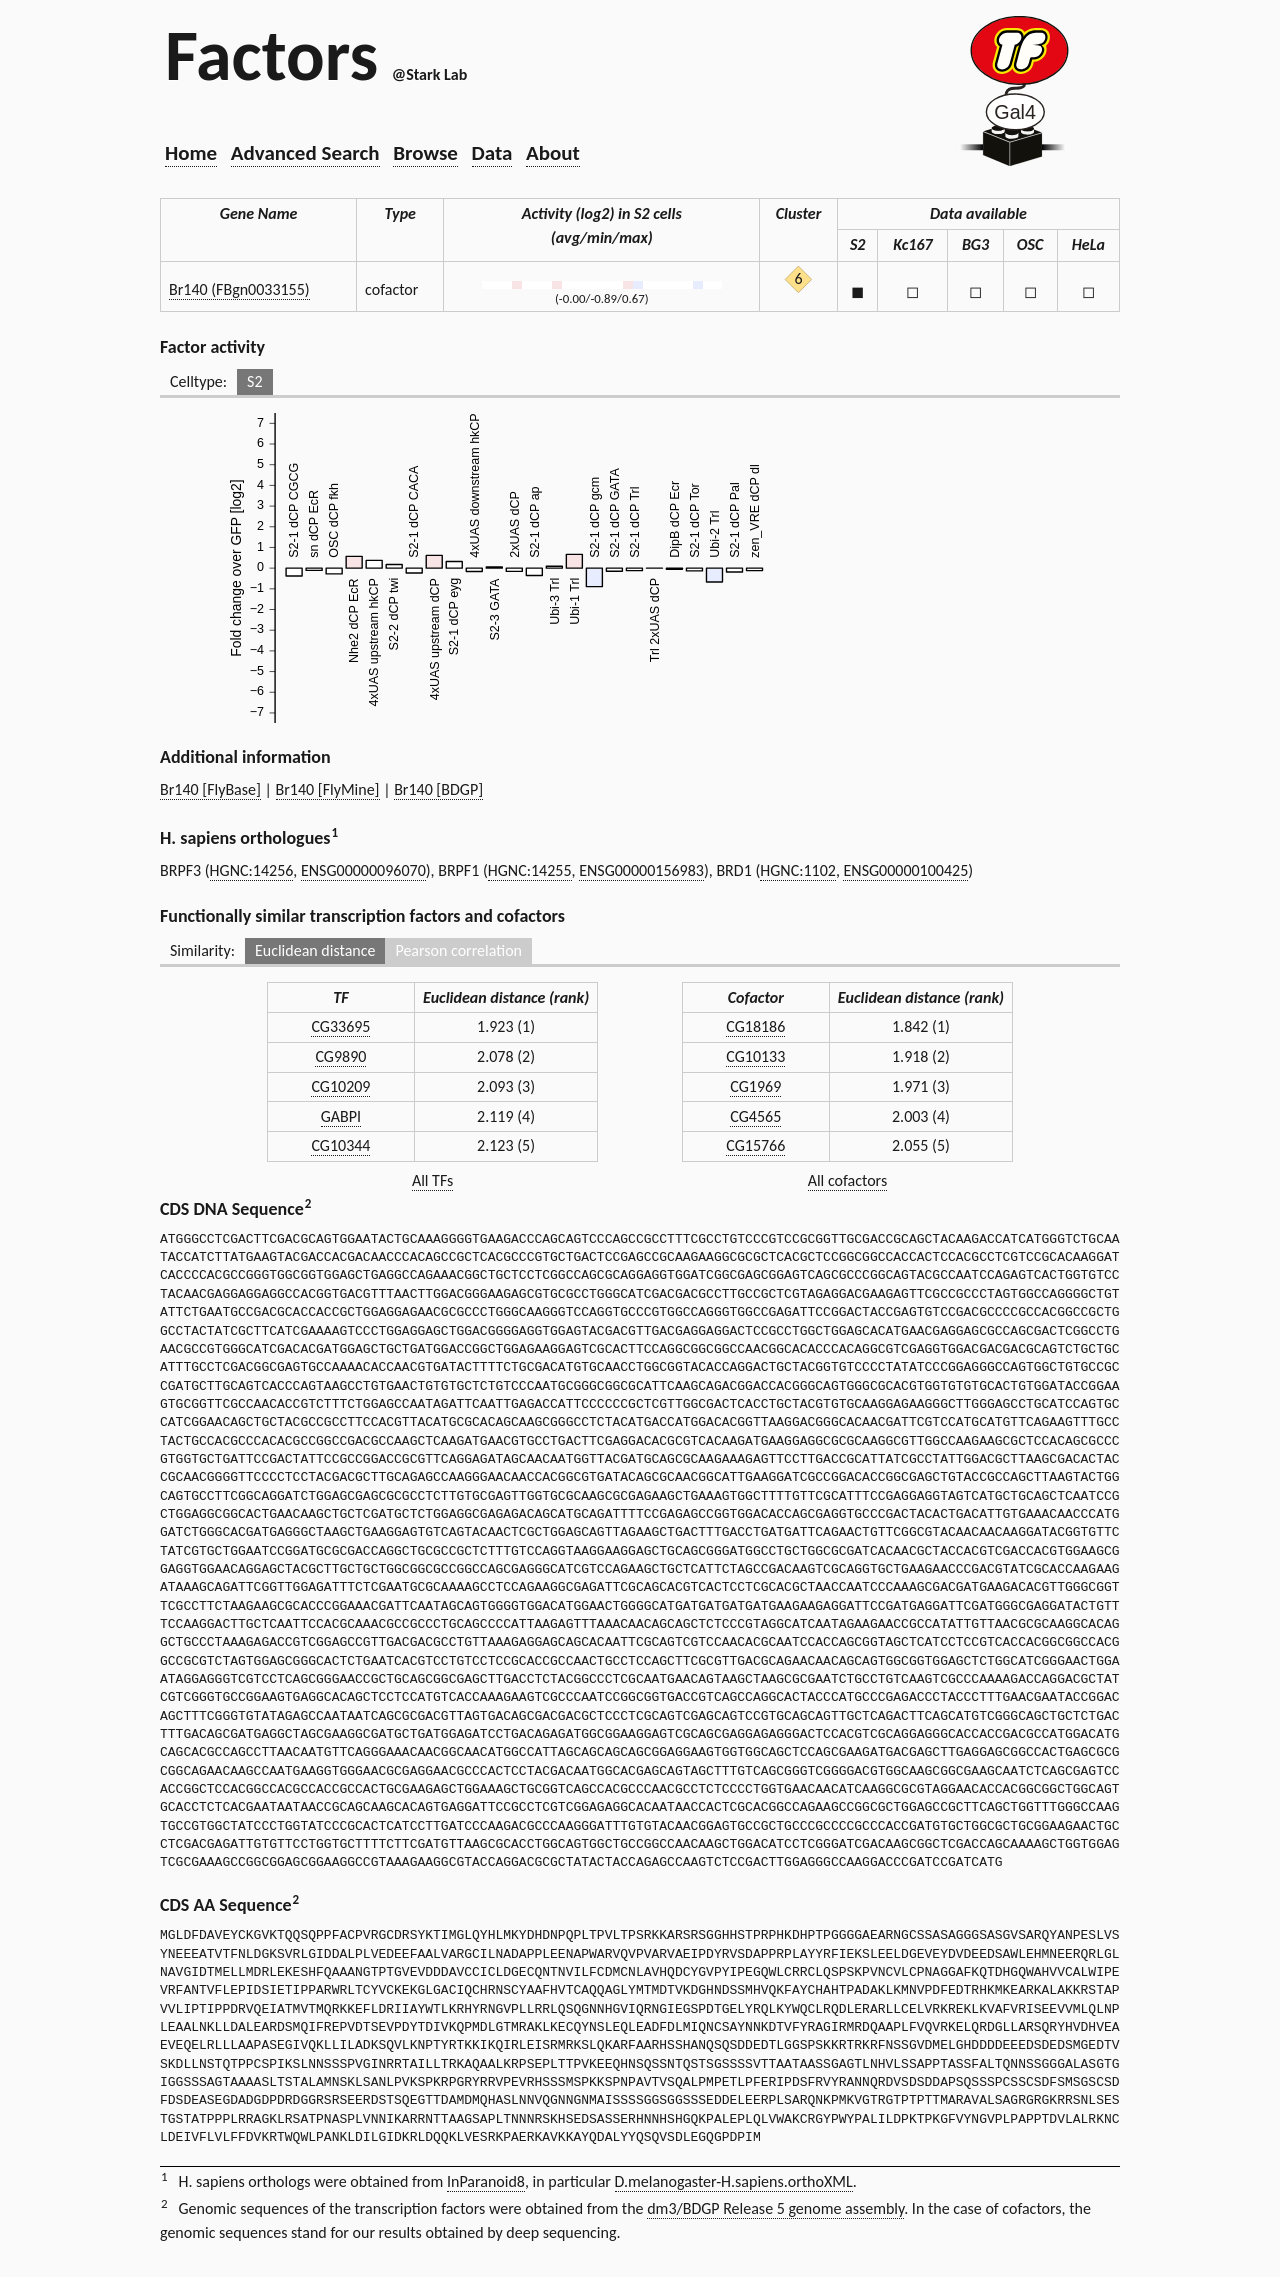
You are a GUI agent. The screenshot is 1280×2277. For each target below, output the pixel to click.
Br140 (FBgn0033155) (239, 289)
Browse (425, 153)
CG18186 (755, 1026)
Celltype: (198, 381)
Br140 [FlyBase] (210, 789)
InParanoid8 (486, 2181)
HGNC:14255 (530, 870)
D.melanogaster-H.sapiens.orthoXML (734, 2181)
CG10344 (340, 1145)
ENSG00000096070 (363, 870)
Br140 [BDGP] (438, 789)
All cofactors (848, 1180)
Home (191, 153)
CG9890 (340, 1056)
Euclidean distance (315, 950)
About (553, 153)
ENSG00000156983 (641, 870)
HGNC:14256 (252, 870)
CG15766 (755, 1145)
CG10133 (755, 1056)
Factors (271, 55)
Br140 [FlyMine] (328, 789)
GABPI (341, 1116)
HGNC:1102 (798, 870)
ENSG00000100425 (905, 870)
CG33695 (340, 1026)
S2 (254, 381)
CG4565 (755, 1116)
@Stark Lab (429, 74)
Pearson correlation (458, 950)
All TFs (432, 1180)
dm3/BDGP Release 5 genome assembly (775, 2208)
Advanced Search (305, 153)
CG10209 (340, 1086)
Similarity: (202, 950)
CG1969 (755, 1086)
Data (492, 153)
